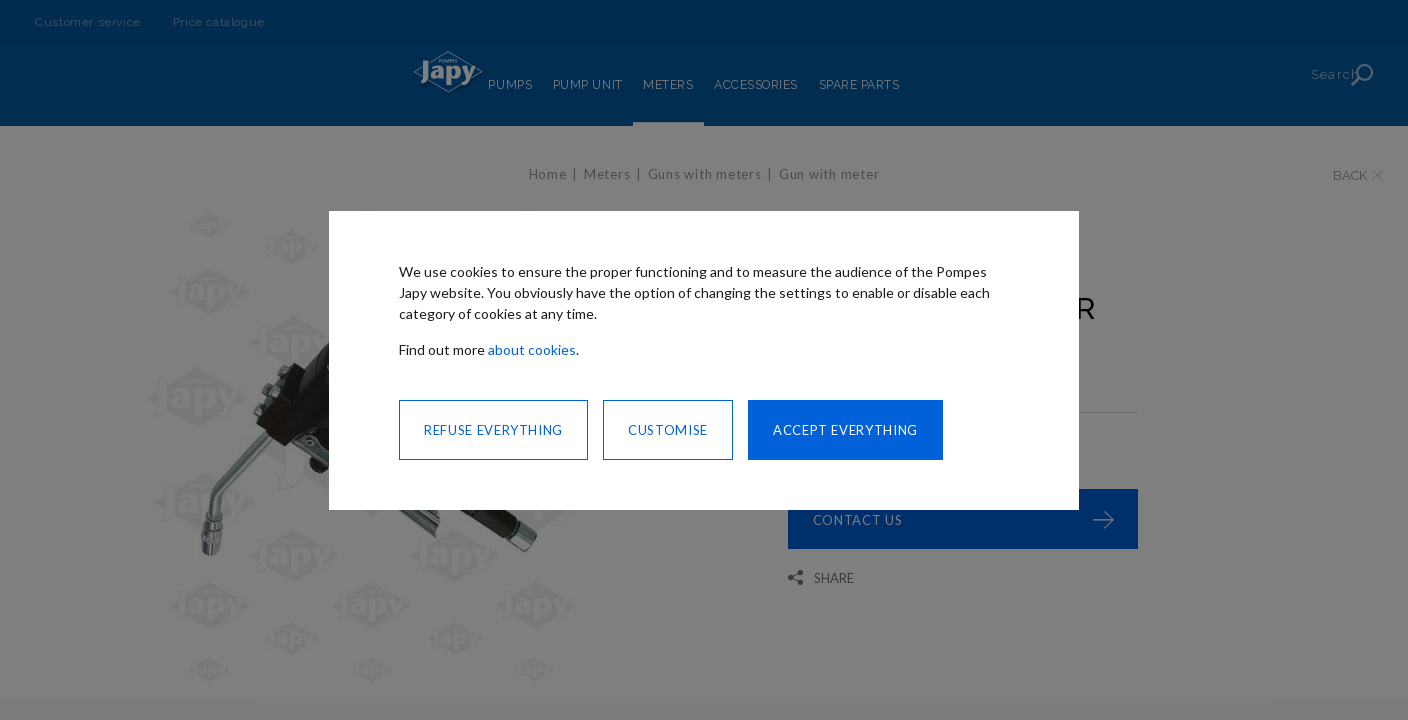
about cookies (532, 349)
